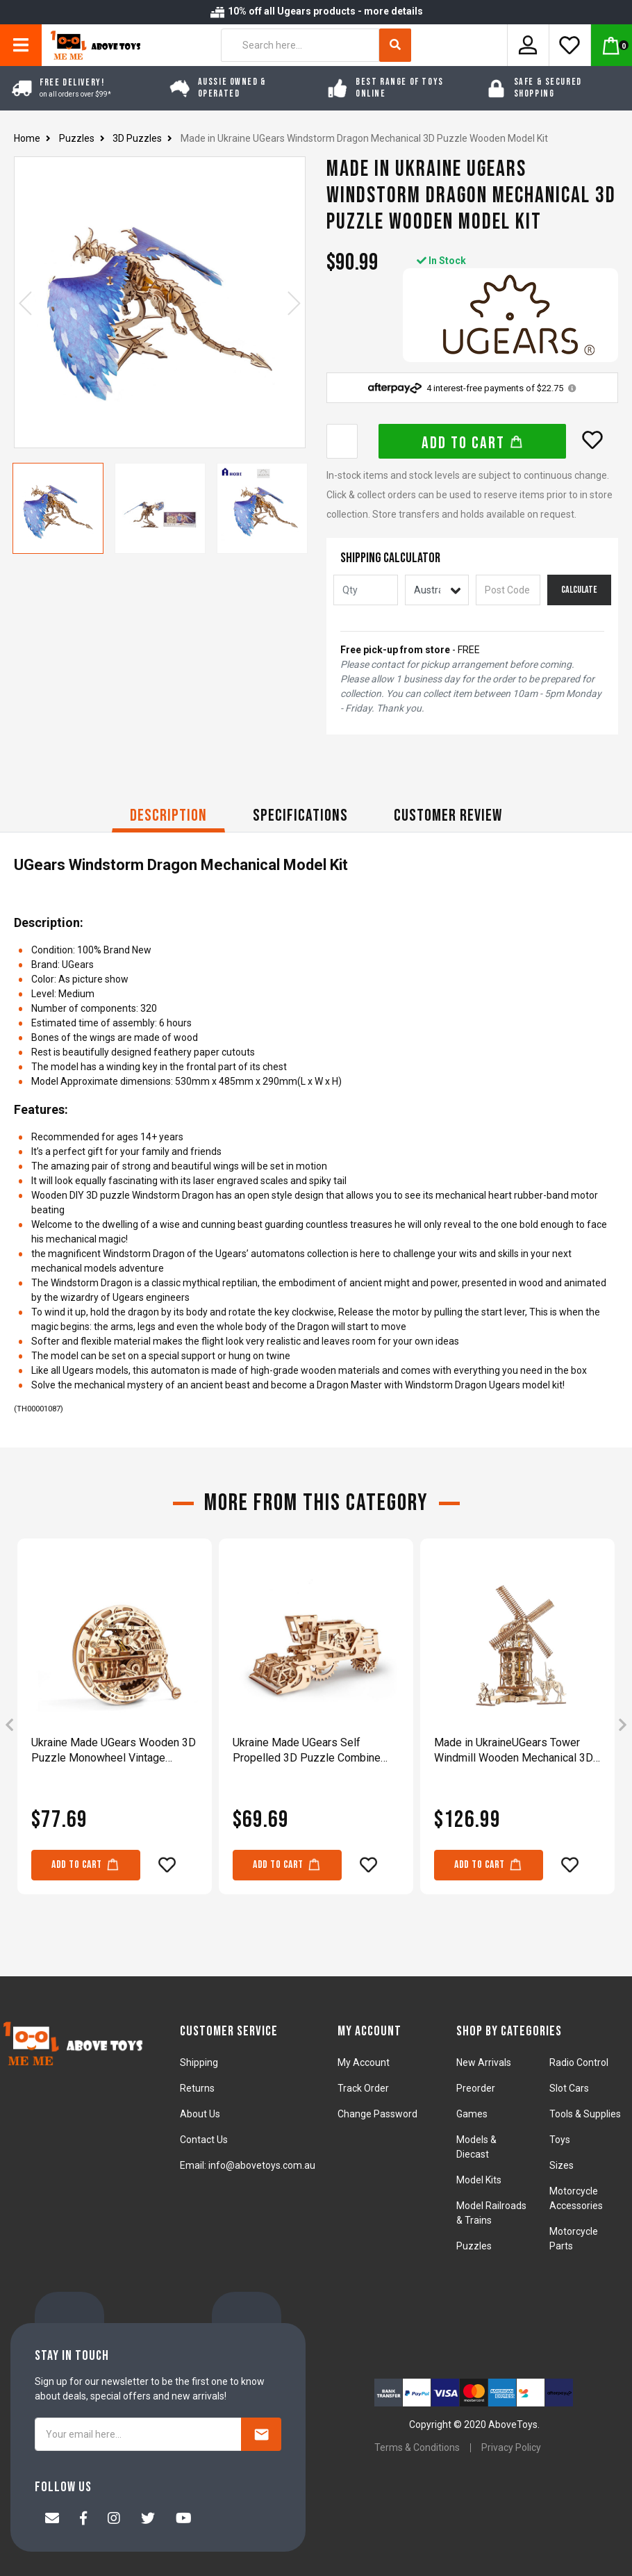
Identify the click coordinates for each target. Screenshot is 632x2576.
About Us (200, 2113)
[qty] (365, 590)
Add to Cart (473, 443)
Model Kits (478, 2179)
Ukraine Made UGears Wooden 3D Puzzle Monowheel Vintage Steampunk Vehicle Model (113, 1751)
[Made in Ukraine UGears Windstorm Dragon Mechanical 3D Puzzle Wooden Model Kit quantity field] (342, 441)
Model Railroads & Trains (491, 2213)
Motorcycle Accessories (576, 2198)
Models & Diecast (476, 2147)
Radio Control (578, 2062)
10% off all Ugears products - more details (316, 11)
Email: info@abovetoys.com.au (247, 2165)
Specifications (300, 815)
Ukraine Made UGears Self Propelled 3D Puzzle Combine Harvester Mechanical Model (307, 1751)
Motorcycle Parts (573, 2238)
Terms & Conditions (417, 2447)
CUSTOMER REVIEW (448, 815)
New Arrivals (483, 2062)
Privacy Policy (511, 2447)
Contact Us (204, 2139)
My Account (364, 2062)
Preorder (475, 2088)
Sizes (561, 2165)
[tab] (168, 817)
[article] (114, 1726)
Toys (559, 2139)
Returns (197, 2088)
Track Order (363, 2088)
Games (472, 2113)
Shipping (199, 2062)
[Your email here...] (138, 2434)
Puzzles (474, 2245)
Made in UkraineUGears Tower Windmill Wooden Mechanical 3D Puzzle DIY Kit (513, 1751)
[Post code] (508, 590)
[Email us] (52, 2519)
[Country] (437, 590)
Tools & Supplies (585, 2113)
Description (168, 815)
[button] (592, 440)
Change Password (377, 2113)
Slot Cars (569, 2088)
